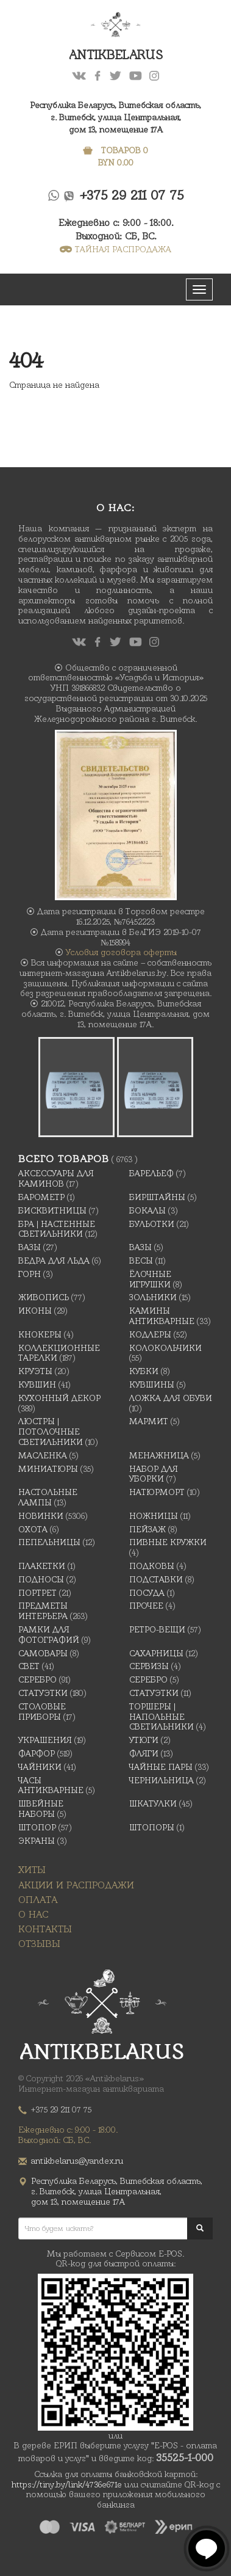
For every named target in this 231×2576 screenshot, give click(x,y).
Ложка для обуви (170, 1398)
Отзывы (39, 1943)
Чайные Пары (161, 1767)
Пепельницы (49, 1542)
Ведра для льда (54, 1260)
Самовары (43, 1653)
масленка (42, 1455)
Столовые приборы (42, 1711)
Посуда (147, 1593)
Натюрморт (157, 1492)
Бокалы (147, 1210)
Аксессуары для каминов (56, 1178)
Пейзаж (147, 1529)
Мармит (148, 1421)
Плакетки (41, 1566)
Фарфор (36, 1753)
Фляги (143, 1753)
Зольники (153, 1297)
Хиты (32, 1870)
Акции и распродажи (76, 1885)
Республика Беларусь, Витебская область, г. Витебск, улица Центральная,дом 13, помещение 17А (115, 117)
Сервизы (149, 1666)
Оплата (37, 1899)
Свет (29, 1666)
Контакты (45, 1929)
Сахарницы (156, 1653)
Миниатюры (48, 1469)
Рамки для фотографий (48, 1635)
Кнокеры (40, 1334)
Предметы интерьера (43, 1611)
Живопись (43, 1297)
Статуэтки (43, 1693)
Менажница (159, 1455)
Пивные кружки (168, 1542)
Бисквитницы (52, 1210)
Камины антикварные (161, 1316)
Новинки (40, 1516)
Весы (141, 1260)
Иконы (35, 1310)
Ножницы (153, 1516)
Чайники (40, 1767)
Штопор (37, 1827)
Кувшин (37, 1384)
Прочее (146, 1605)
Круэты (35, 1371)
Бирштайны (157, 1197)
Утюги (143, 1740)
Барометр (41, 1197)
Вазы (29, 1247)
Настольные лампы (47, 1497)
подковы (151, 1566)
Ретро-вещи (157, 1629)
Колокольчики (165, 1348)
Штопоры (151, 1827)
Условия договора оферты (121, 952)
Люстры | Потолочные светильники (50, 1431)
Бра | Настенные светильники (56, 1229)
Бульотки (151, 1224)
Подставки (156, 1579)
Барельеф (151, 1173)
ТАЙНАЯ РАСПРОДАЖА (115, 249)
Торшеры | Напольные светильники (161, 1716)
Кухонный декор (59, 1398)
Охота (33, 1529)
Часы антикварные (51, 1785)
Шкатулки (153, 1803)
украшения (45, 1740)
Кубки (143, 1371)
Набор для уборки (153, 1474)
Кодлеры (150, 1334)
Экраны (36, 1841)
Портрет (37, 1593)
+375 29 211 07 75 (131, 195)
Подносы (41, 1579)
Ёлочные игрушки (150, 1279)
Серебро (37, 1679)
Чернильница (161, 1780)
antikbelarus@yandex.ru (77, 2161)
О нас (33, 1914)
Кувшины (151, 1384)
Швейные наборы (40, 1809)
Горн (29, 1274)
